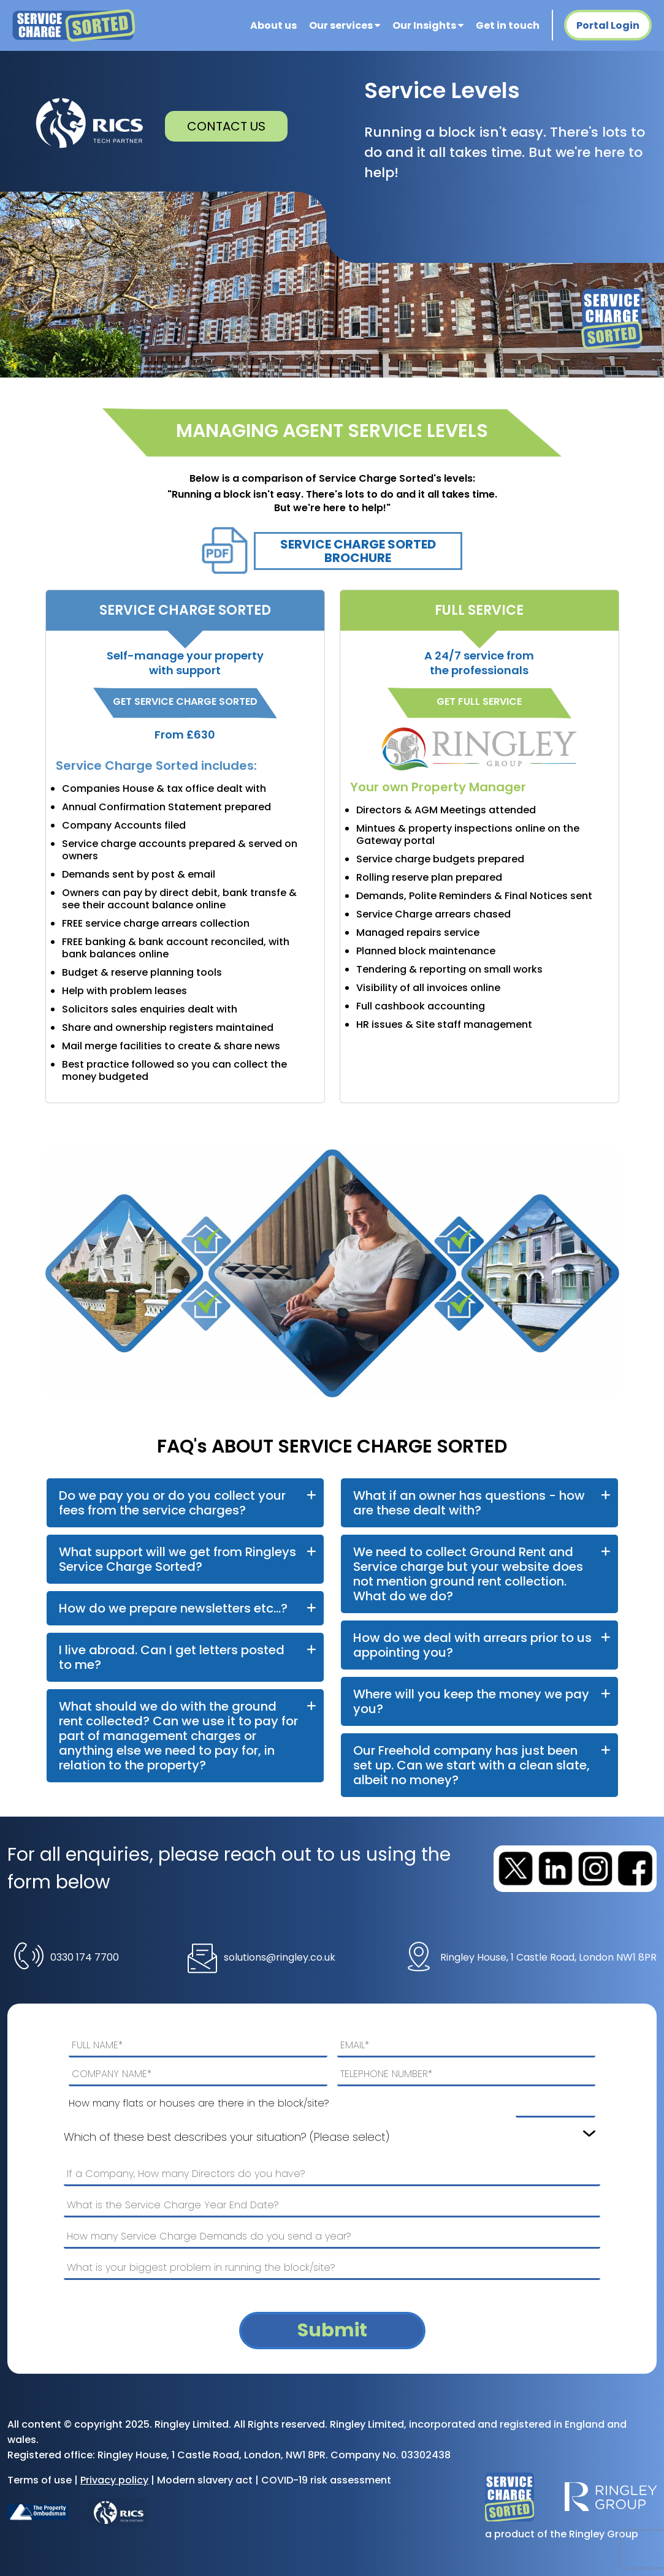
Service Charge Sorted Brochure (358, 551)
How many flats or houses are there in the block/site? (199, 2103)
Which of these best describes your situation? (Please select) (226, 2137)
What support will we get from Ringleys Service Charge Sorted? (177, 1559)
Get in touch (508, 25)
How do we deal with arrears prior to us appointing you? (472, 1645)
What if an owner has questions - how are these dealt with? (469, 1503)
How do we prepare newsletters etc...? (173, 1608)
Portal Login (607, 25)
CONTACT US (226, 126)
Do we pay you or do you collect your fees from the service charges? (172, 1503)
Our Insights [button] (428, 25)
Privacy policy (114, 2480)
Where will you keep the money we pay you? (471, 1701)
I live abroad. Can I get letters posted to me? (171, 1657)
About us (273, 25)
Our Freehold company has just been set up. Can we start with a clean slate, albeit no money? (471, 1765)
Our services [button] (344, 25)
